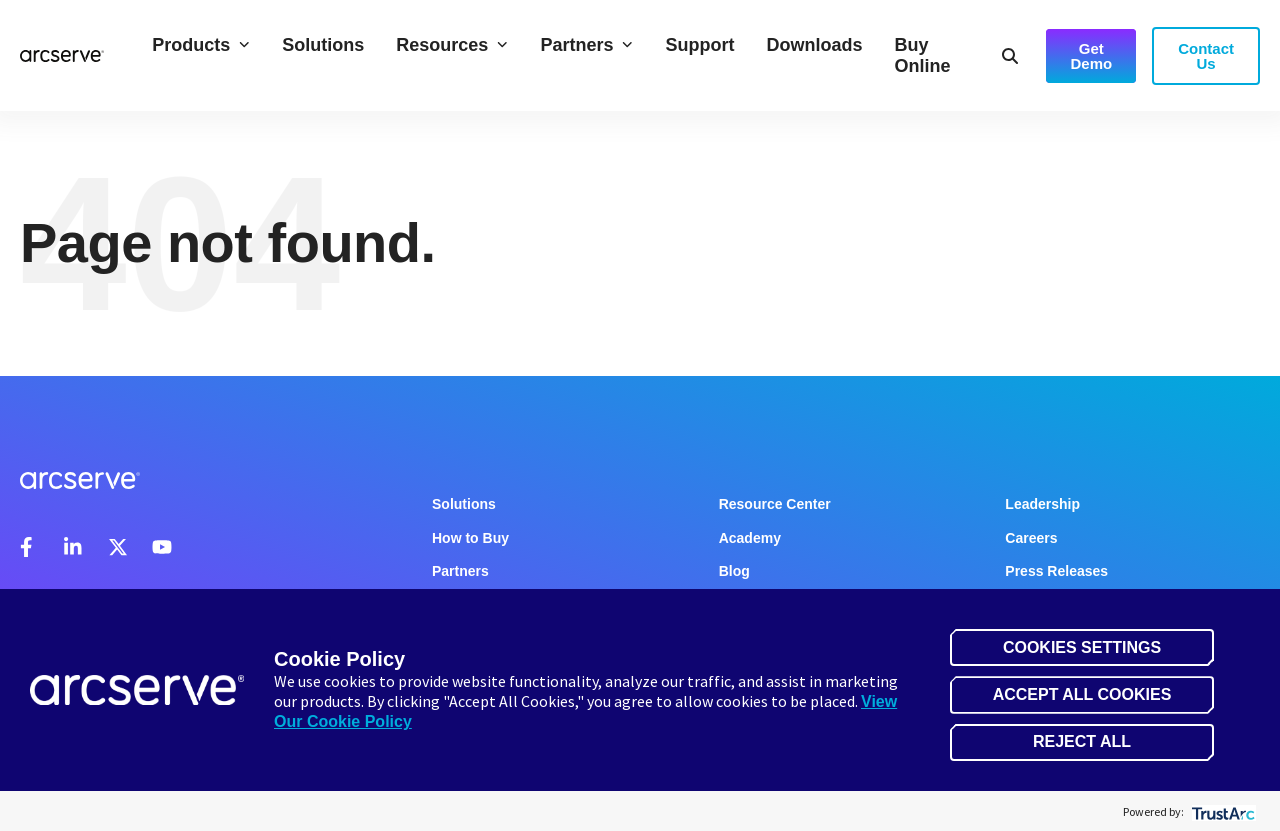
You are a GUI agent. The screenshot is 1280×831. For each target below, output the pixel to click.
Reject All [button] (1082, 741)
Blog (734, 571)
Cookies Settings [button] (1082, 647)
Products (201, 45)
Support (699, 45)
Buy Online (922, 55)
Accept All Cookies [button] (1082, 694)
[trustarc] (1221, 811)
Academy (750, 538)
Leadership (1042, 504)
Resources (452, 45)
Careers (1031, 538)
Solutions (323, 45)
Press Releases (1056, 571)
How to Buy (470, 538)
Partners (586, 45)
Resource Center (775, 504)
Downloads (814, 45)
